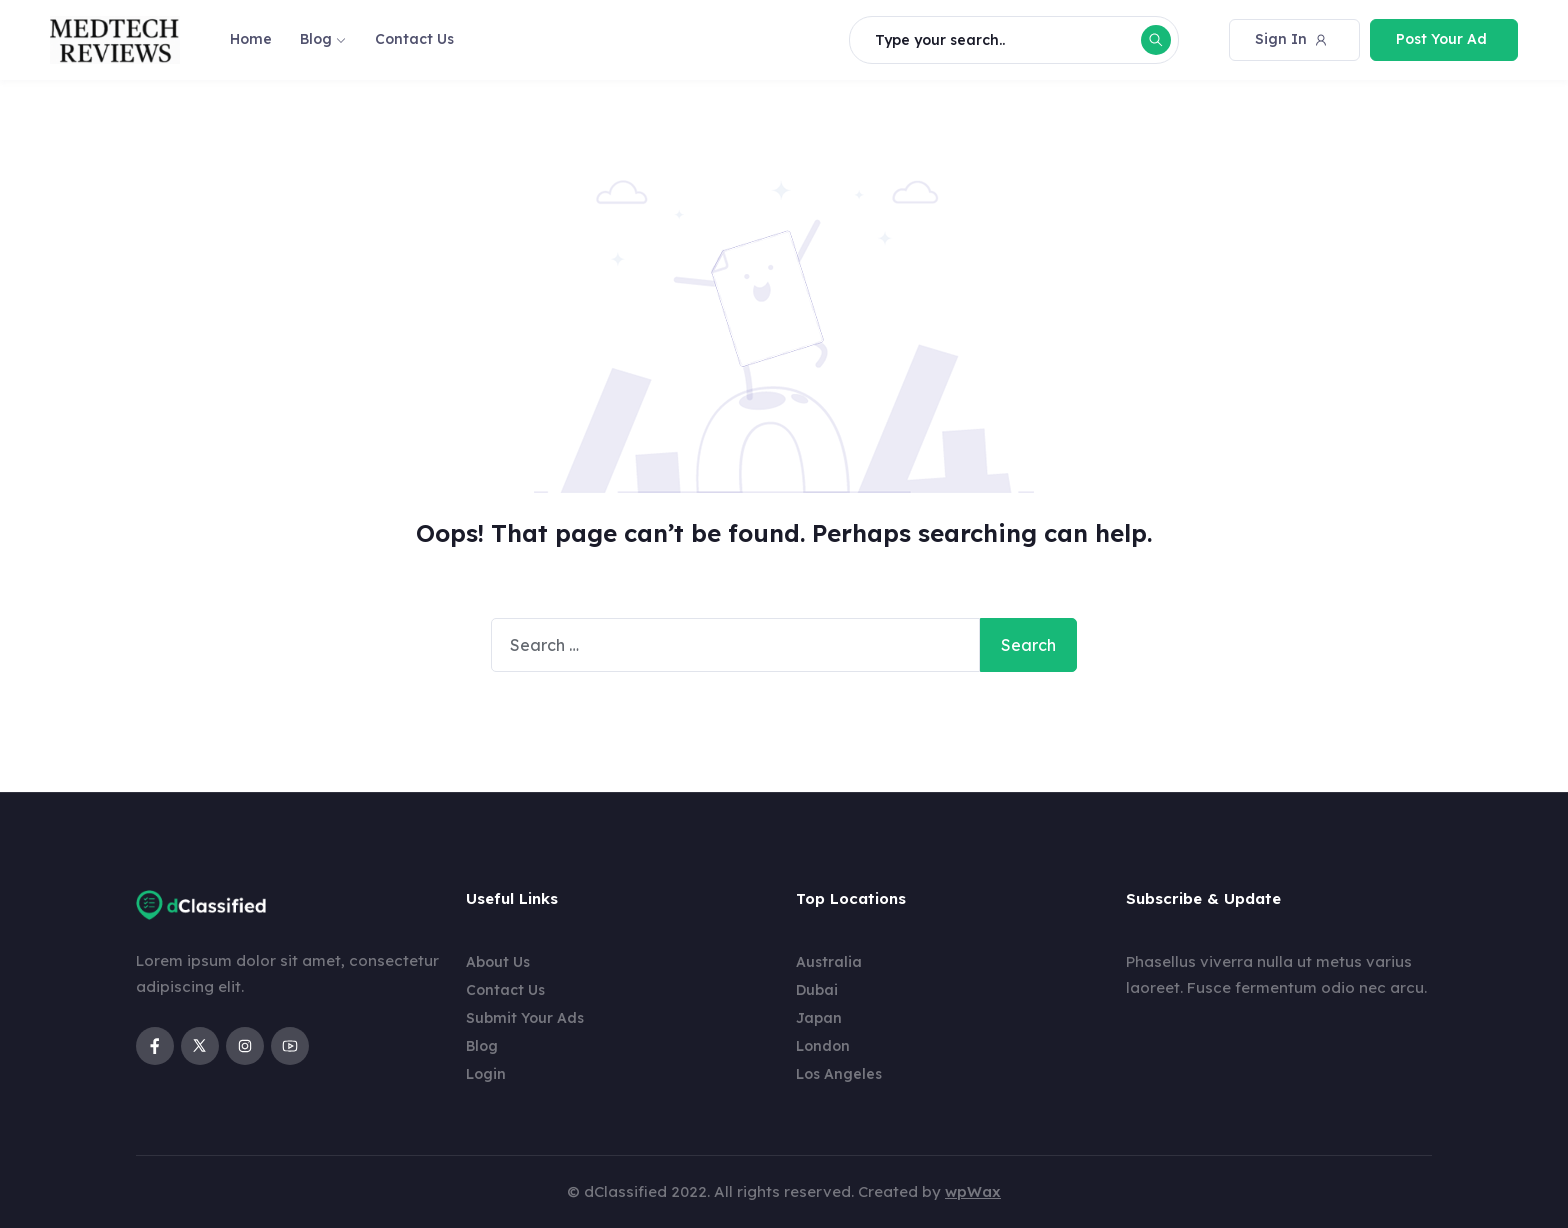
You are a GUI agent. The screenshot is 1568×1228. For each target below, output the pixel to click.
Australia (829, 962)
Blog (316, 39)
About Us (498, 962)
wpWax (973, 1191)
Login (486, 1074)
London (823, 1046)
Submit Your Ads (525, 1018)
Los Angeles (839, 1074)
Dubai (817, 990)
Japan (819, 1018)
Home (251, 39)
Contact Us (414, 39)
